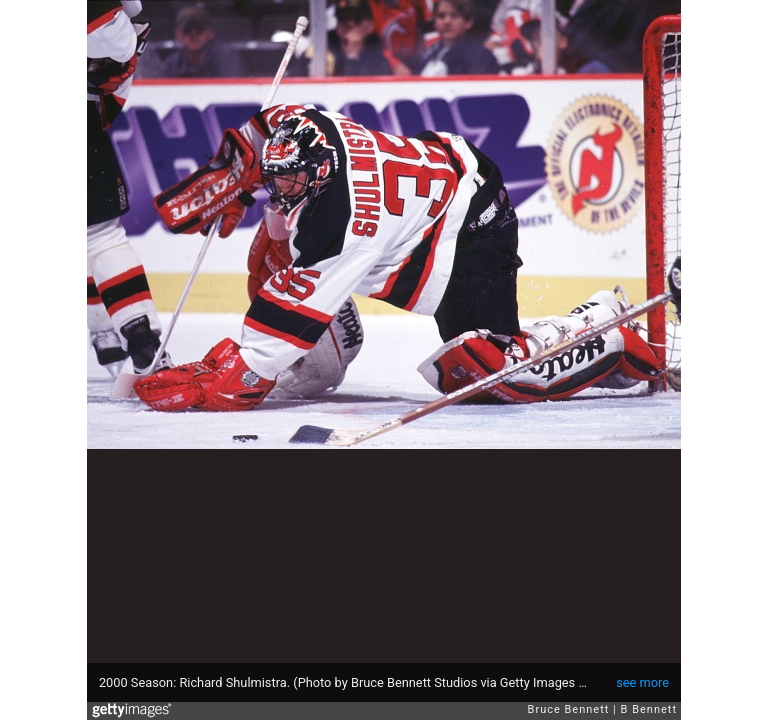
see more (642, 682)
